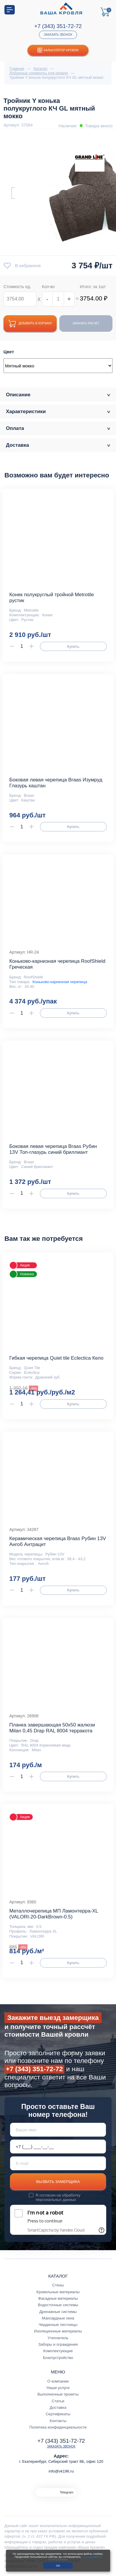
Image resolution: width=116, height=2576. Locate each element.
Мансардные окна (58, 2318)
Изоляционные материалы (58, 2331)
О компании (57, 2381)
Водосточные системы (58, 2305)
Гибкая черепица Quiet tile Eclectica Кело (56, 1358)
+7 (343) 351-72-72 (58, 26)
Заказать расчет (86, 323)
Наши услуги (58, 2388)
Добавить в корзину (30, 323)
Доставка (58, 2407)
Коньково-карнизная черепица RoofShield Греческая (57, 964)
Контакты (58, 2421)
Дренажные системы (58, 2311)
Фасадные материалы (58, 2298)
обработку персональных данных (58, 2197)
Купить (73, 646)
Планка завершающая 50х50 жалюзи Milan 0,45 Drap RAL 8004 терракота (52, 1728)
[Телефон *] (58, 2146)
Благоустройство (58, 2357)
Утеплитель (58, 2338)
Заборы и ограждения (58, 2344)
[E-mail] (58, 2163)
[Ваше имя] (58, 2130)
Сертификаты (58, 2414)
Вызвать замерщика (58, 2181)
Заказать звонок (58, 34)
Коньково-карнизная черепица (59, 982)
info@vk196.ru (61, 2471)
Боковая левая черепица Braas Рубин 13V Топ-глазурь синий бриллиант (53, 1149)
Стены (58, 2285)
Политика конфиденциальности (58, 2427)
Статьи (58, 2401)
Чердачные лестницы (58, 2324)
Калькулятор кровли (58, 50)
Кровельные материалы (57, 2292)
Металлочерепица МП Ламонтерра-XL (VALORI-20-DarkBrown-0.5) (53, 1914)
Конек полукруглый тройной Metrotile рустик (51, 597)
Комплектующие (58, 2351)
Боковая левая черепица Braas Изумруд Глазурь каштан (55, 782)
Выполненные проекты (58, 2394)
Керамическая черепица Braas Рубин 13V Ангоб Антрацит (57, 1541)
